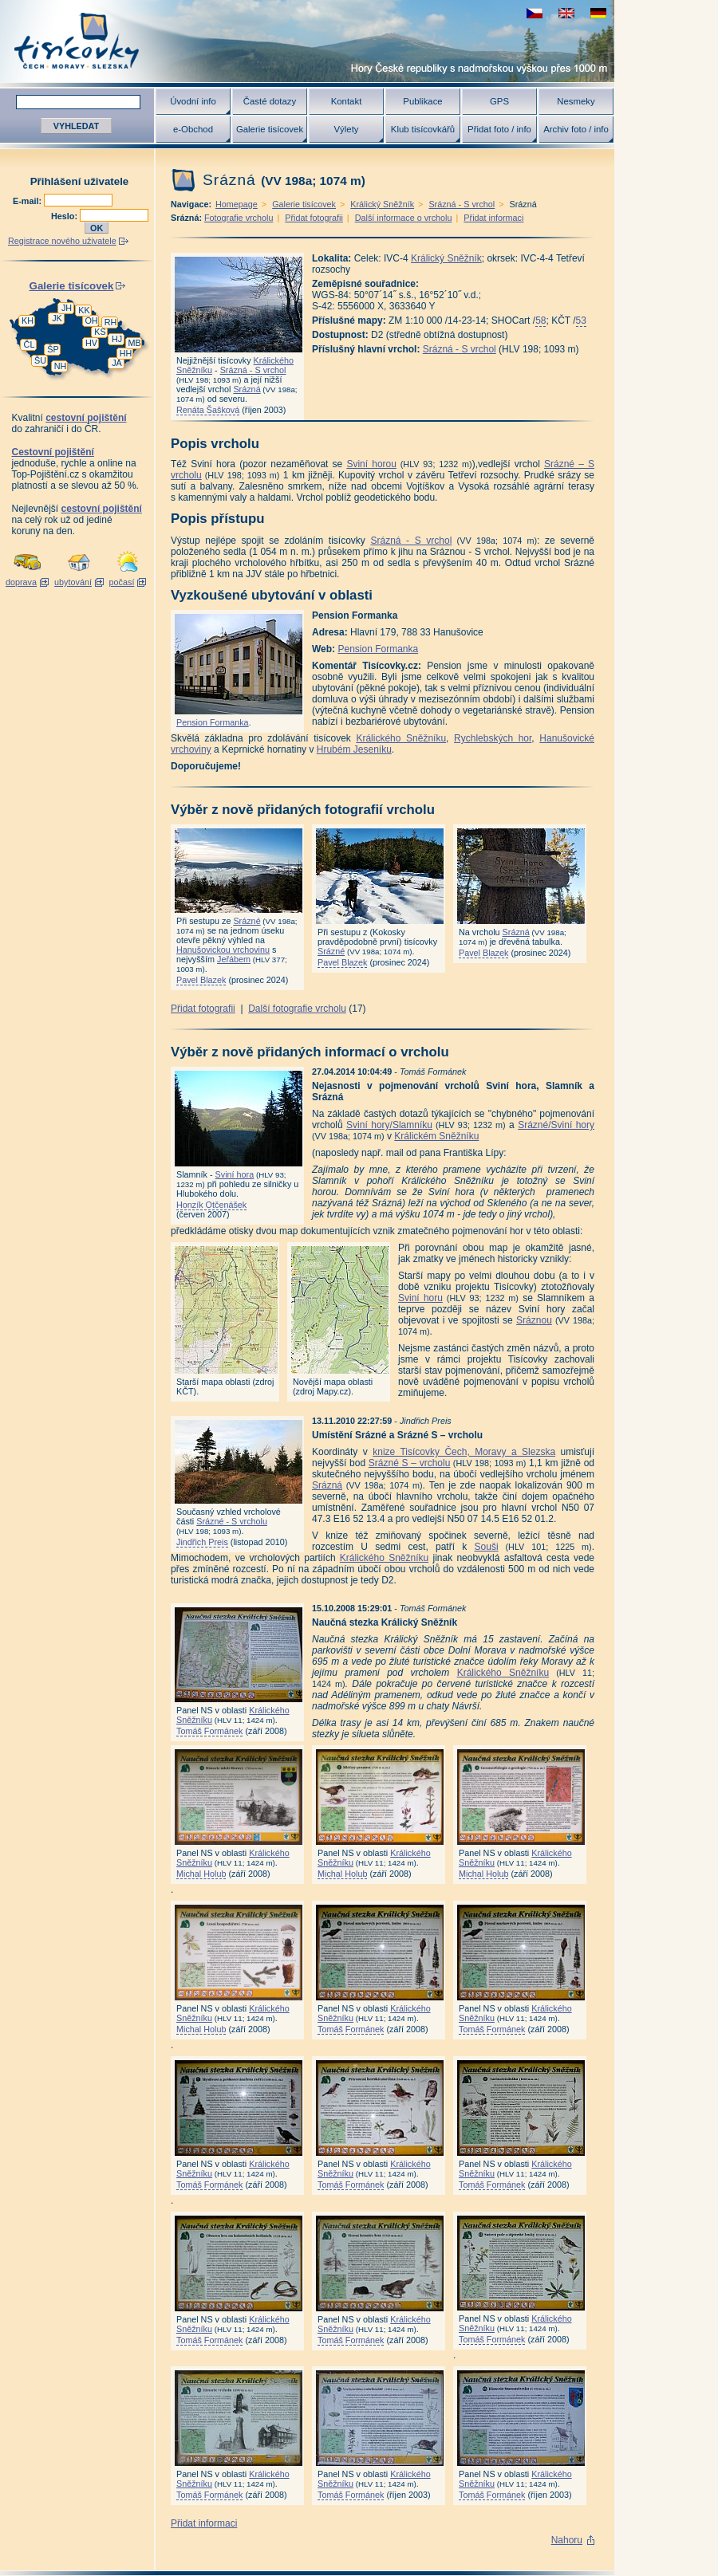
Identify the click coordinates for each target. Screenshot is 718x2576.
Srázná (246, 389)
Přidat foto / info (499, 129)
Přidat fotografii (314, 217)
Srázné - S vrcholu (231, 1521)
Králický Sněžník (382, 204)
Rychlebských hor (492, 738)
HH (126, 353)
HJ (117, 339)
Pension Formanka (212, 722)
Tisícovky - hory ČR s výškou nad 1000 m (307, 41)
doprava (21, 582)
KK (83, 310)
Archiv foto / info (576, 129)
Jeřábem (234, 959)
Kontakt (346, 101)
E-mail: (28, 201)
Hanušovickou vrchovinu (223, 949)
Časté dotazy (269, 101)
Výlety (345, 129)
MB (134, 343)
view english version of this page (566, 13)
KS (99, 331)
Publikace (422, 101)
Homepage (236, 204)
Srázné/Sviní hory (556, 1125)
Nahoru (566, 2540)
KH (28, 320)
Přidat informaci (493, 217)
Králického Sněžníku (401, 738)
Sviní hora (234, 1174)
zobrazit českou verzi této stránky (534, 13)
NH (60, 366)
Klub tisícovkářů (423, 129)
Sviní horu (420, 1298)
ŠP (52, 349)
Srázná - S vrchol (461, 204)
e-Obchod (193, 129)
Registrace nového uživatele (62, 241)
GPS (499, 101)
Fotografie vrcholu (238, 217)
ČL (29, 344)
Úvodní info (193, 101)
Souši (487, 1546)
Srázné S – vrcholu (410, 1463)
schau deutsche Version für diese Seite (598, 13)
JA (117, 363)
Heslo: (65, 216)
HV (91, 343)
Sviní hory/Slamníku (389, 1125)
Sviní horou (371, 464)
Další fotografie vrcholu (297, 1008)
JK (57, 318)
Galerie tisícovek (269, 129)
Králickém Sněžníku (436, 1136)
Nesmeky (575, 101)
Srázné (246, 921)
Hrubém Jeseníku (354, 749)
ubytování (73, 582)
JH (66, 308)
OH (91, 320)
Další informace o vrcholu (403, 217)
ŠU (40, 360)
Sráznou (534, 1320)
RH (111, 322)
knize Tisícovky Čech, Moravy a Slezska (464, 1451)
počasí (122, 582)
